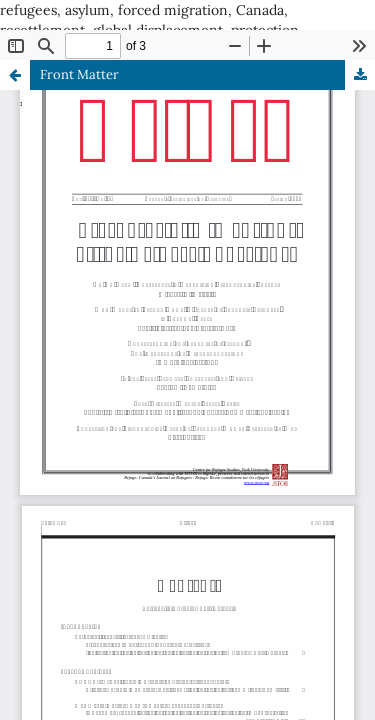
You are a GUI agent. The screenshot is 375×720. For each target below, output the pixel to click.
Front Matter (79, 74)
